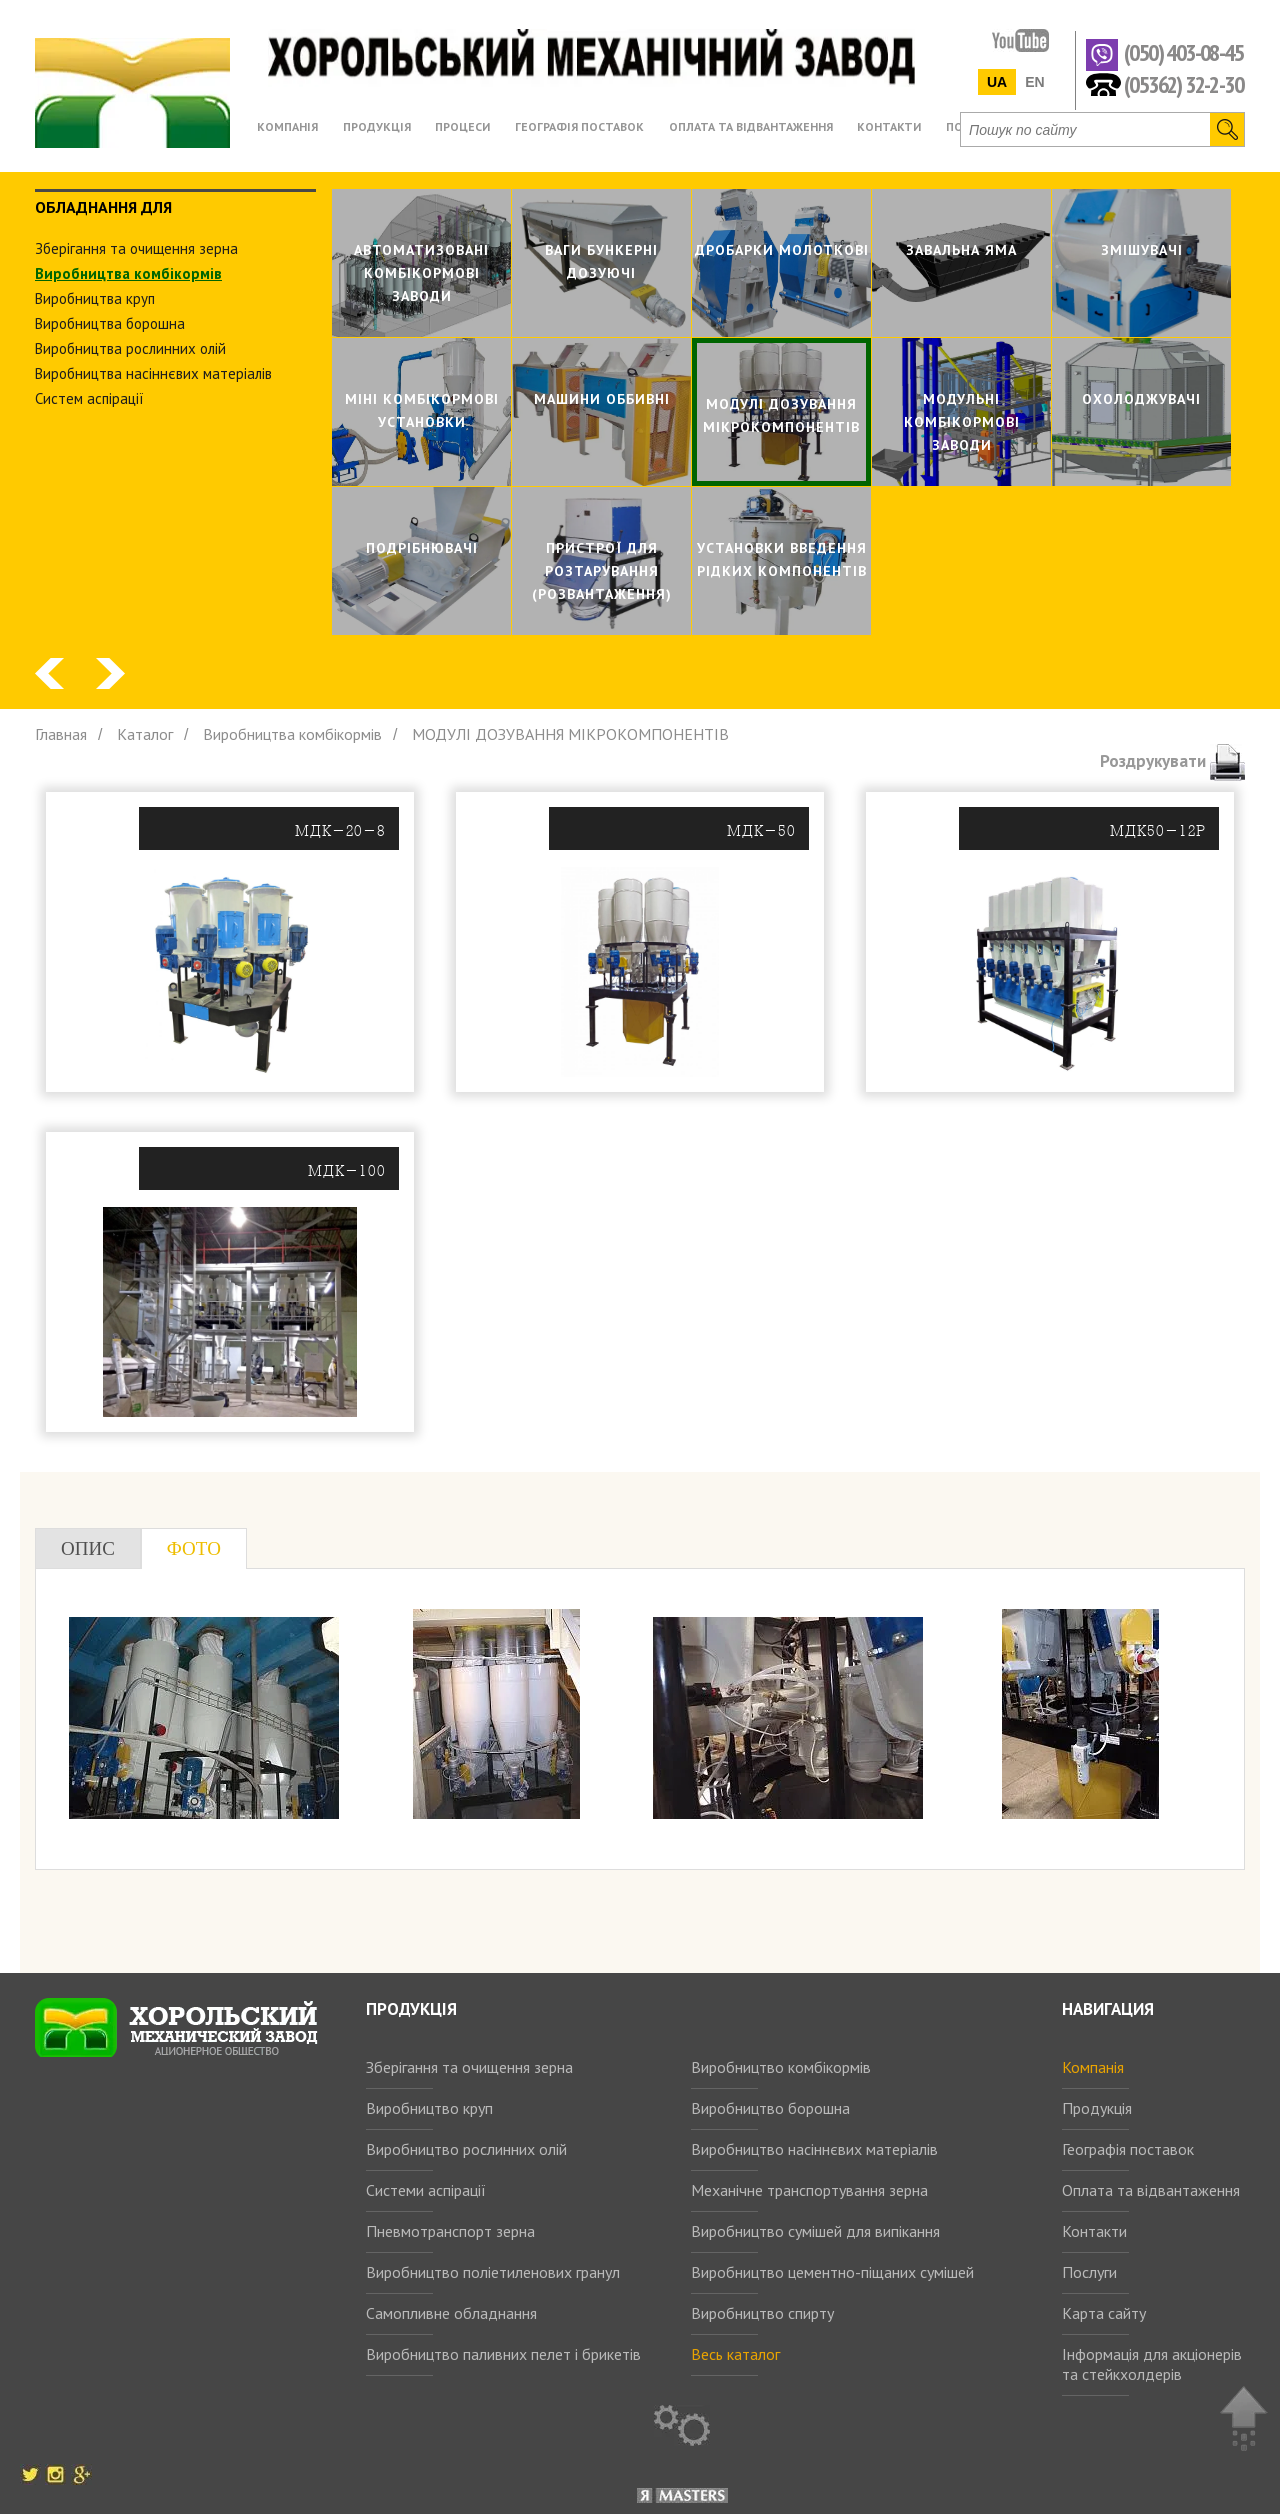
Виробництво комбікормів (781, 2067)
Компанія (1093, 2067)
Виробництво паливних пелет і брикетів (503, 2354)
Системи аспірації (426, 2190)
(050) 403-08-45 (1183, 53)
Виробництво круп (429, 2108)
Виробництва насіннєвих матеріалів (153, 373)
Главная (61, 734)
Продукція (1097, 2108)
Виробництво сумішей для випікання (815, 2231)
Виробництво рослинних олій (466, 2149)
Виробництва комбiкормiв (128, 273)
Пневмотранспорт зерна (450, 2231)
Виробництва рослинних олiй (130, 348)
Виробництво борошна (770, 2108)
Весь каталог (735, 2354)
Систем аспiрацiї (89, 398)
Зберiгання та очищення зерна (136, 248)
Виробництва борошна (110, 323)
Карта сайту (1104, 2313)
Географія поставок (1128, 2149)
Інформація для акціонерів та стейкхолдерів (1152, 2364)
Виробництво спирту (762, 2313)
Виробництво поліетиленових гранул (493, 2272)
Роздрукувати (1172, 761)
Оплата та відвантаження (1151, 2190)
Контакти (1094, 2231)
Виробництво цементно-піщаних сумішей (832, 2272)
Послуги (1089, 2272)
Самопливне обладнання (451, 2313)
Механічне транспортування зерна (809, 2190)
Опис (88, 1548)
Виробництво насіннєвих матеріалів (814, 2149)
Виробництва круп (95, 298)
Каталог (145, 734)
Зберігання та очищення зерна (469, 2067)
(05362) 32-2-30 (1183, 83)
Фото (194, 1548)
